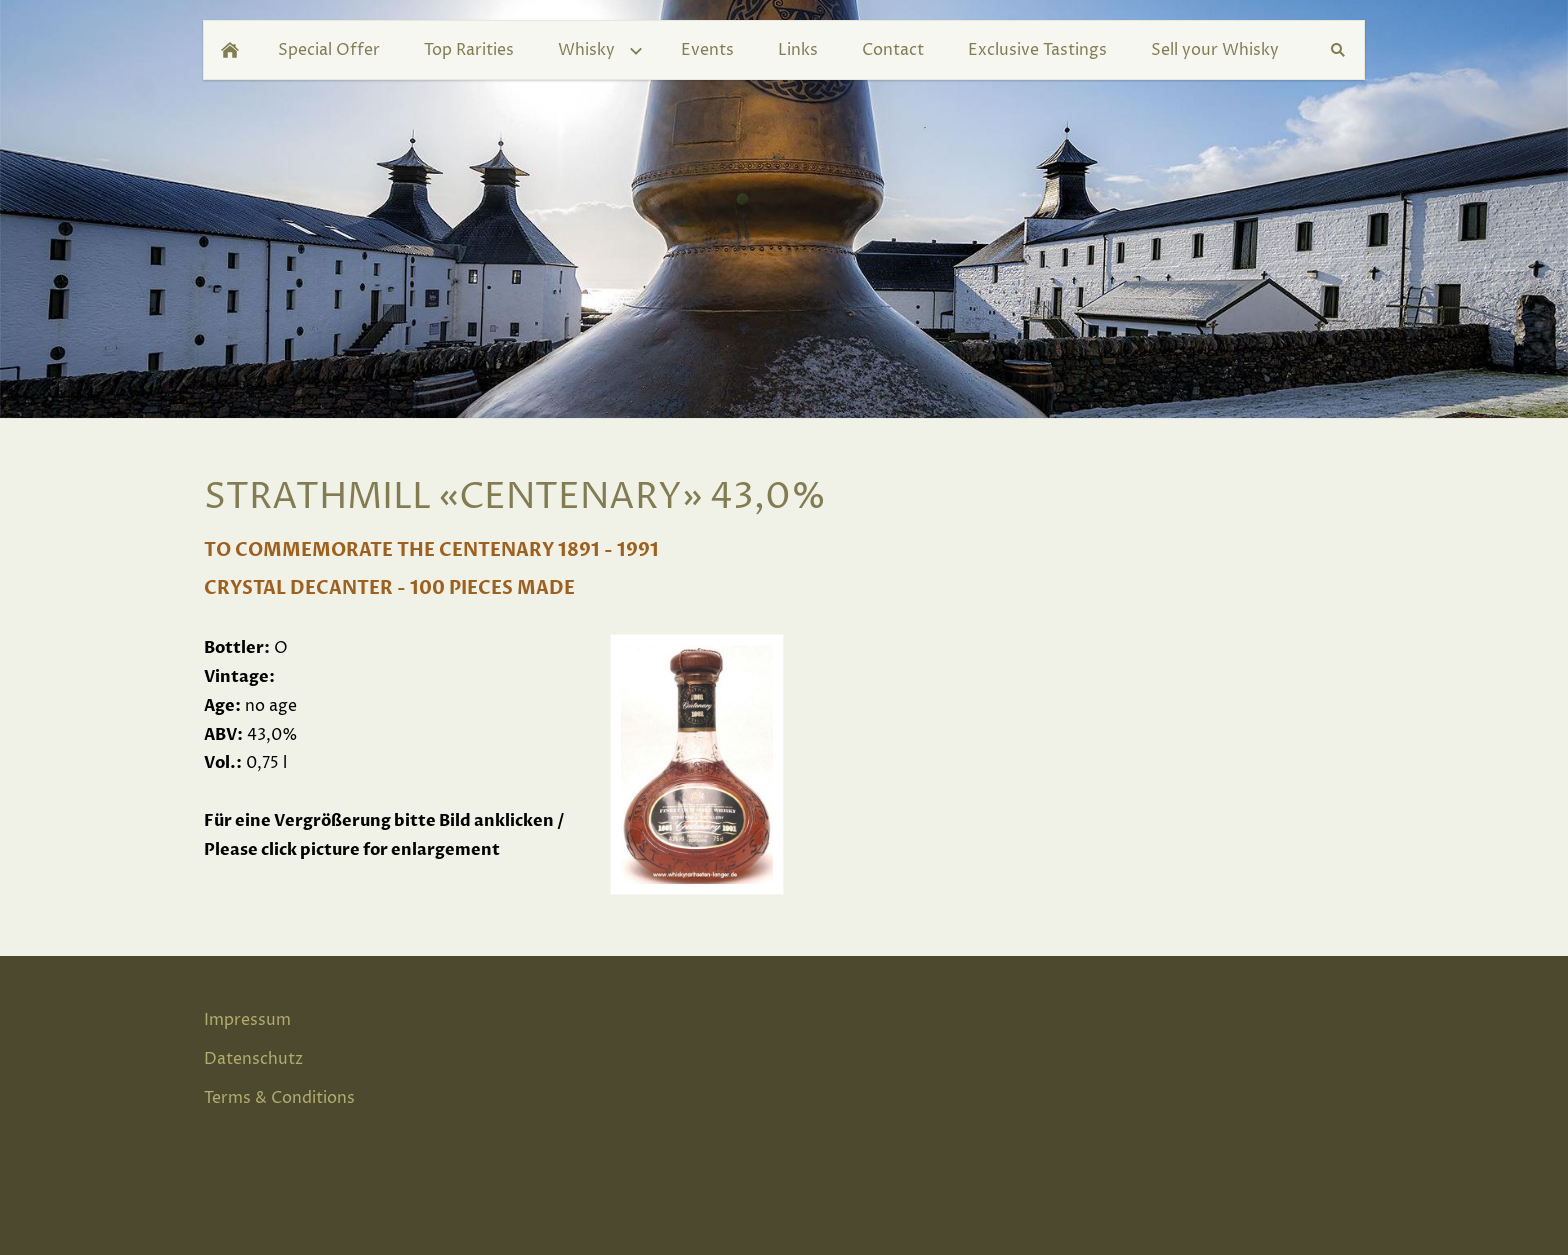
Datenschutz (253, 1059)
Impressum (247, 1020)
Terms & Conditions (279, 1098)
